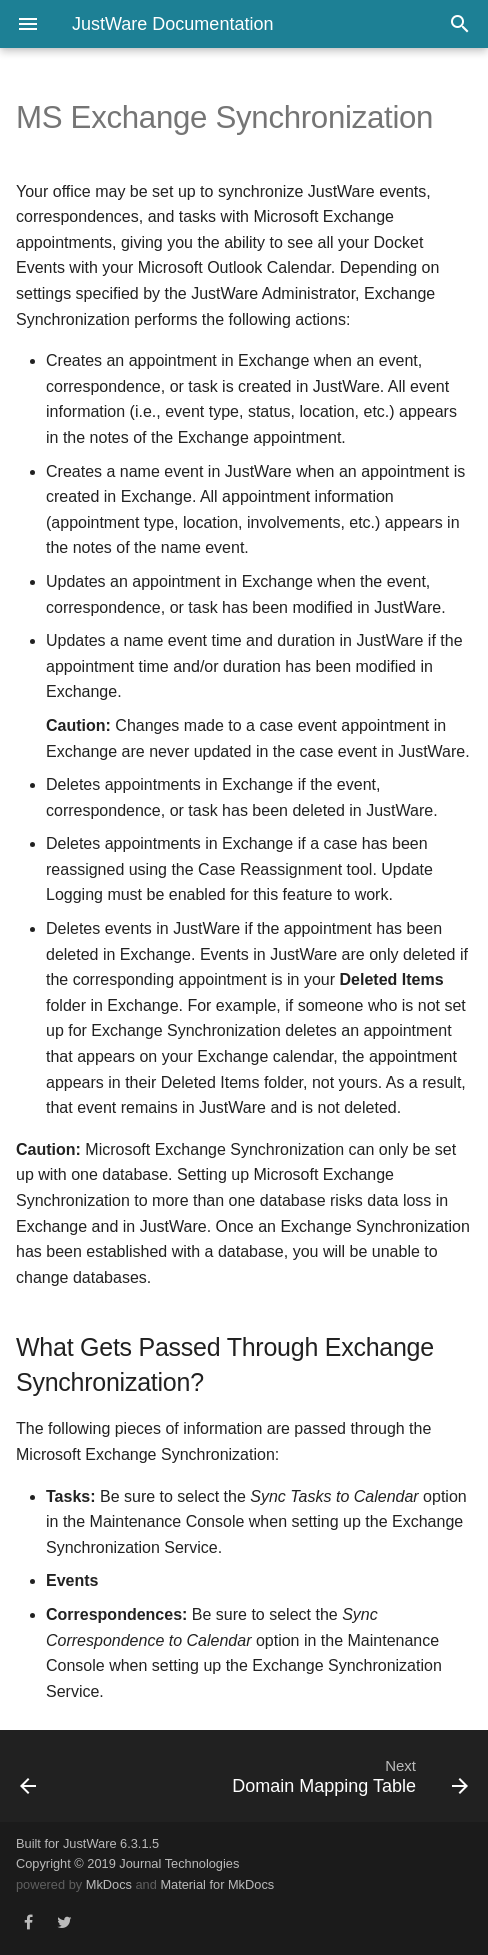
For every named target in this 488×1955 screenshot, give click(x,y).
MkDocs (109, 1884)
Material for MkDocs (217, 1884)
